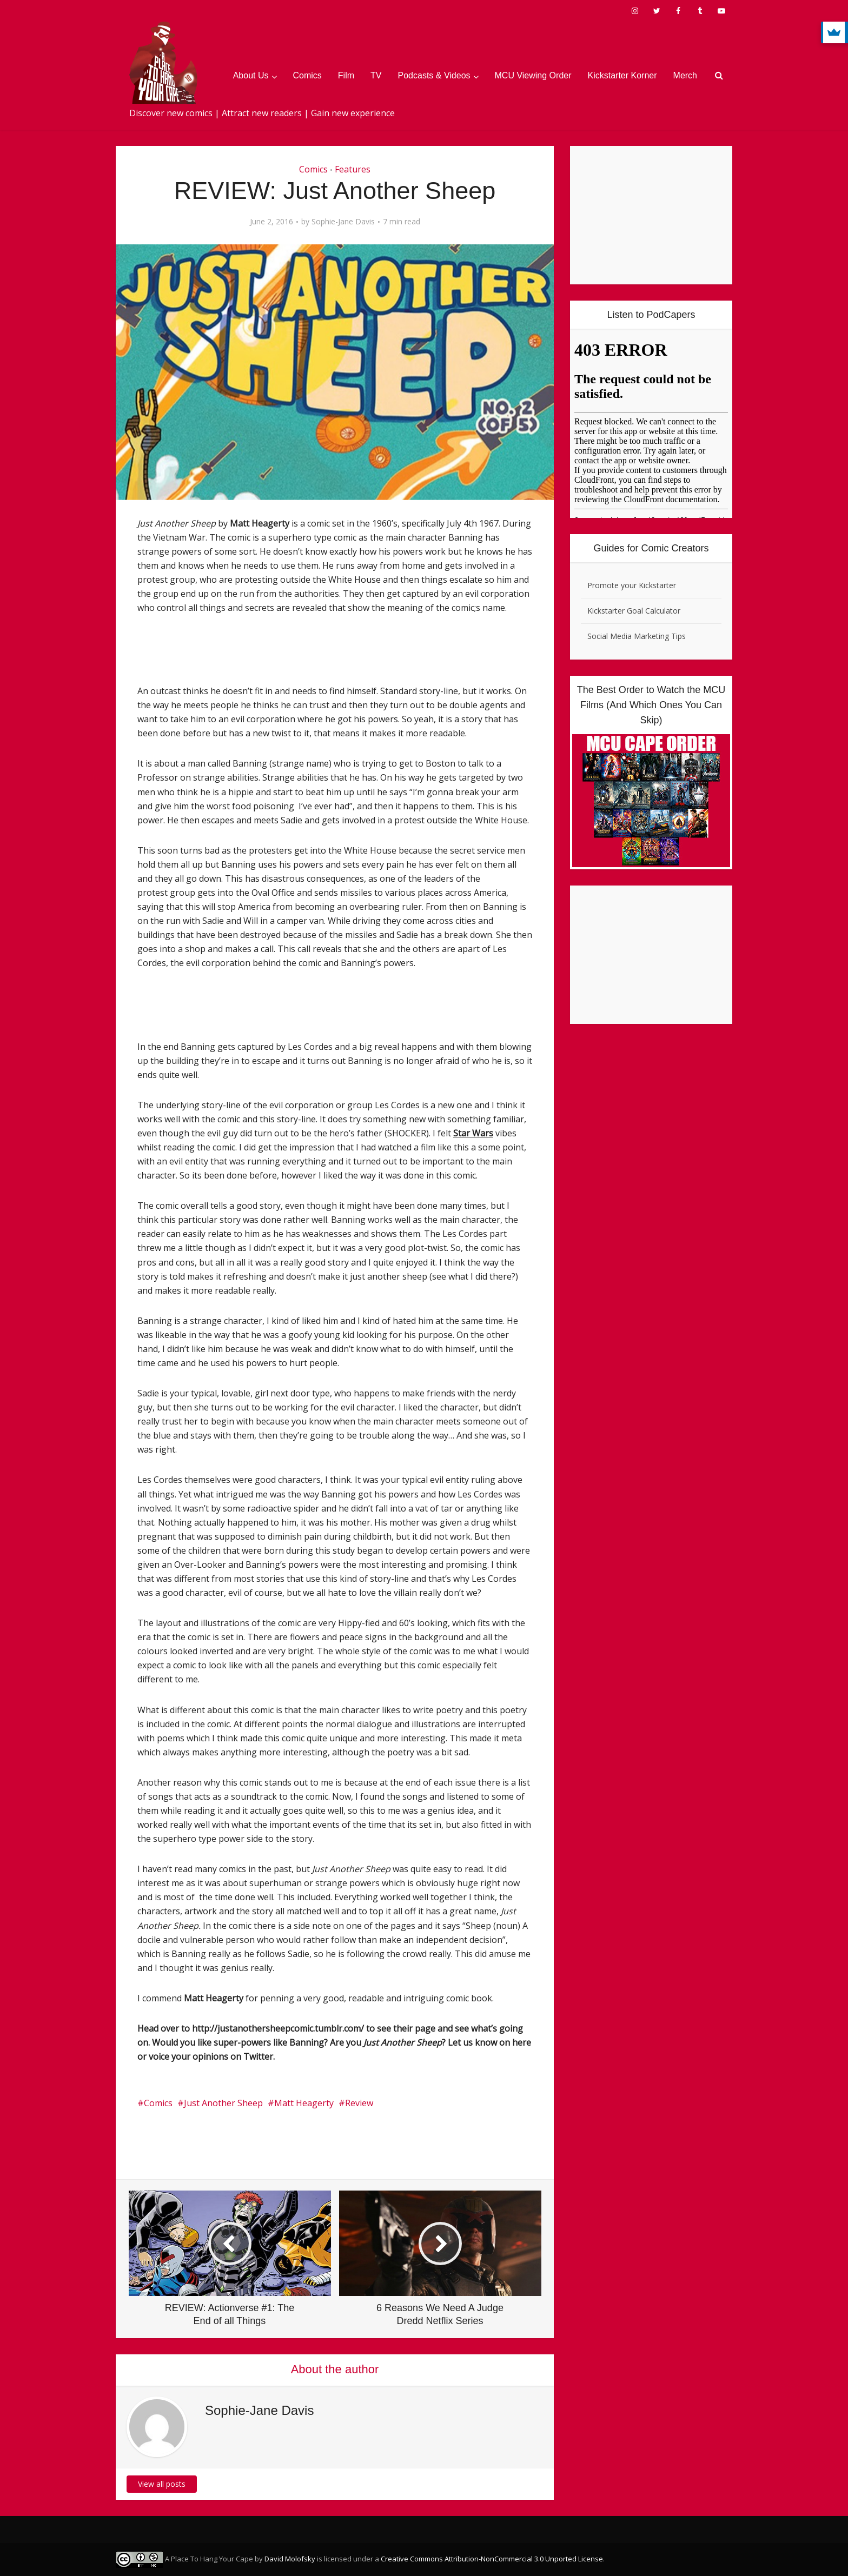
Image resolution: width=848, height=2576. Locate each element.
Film (346, 75)
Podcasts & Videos (434, 75)
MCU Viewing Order (533, 75)
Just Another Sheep (223, 2103)
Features (352, 169)
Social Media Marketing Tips (636, 636)
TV (375, 75)
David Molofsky (289, 2559)
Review (359, 2103)
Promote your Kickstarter (631, 585)
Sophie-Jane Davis (343, 222)
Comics (307, 75)
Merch (685, 75)
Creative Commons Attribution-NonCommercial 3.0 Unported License (492, 2559)
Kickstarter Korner (622, 75)
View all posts (162, 2484)
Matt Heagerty (304, 2103)
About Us (251, 75)
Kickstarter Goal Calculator (633, 610)
